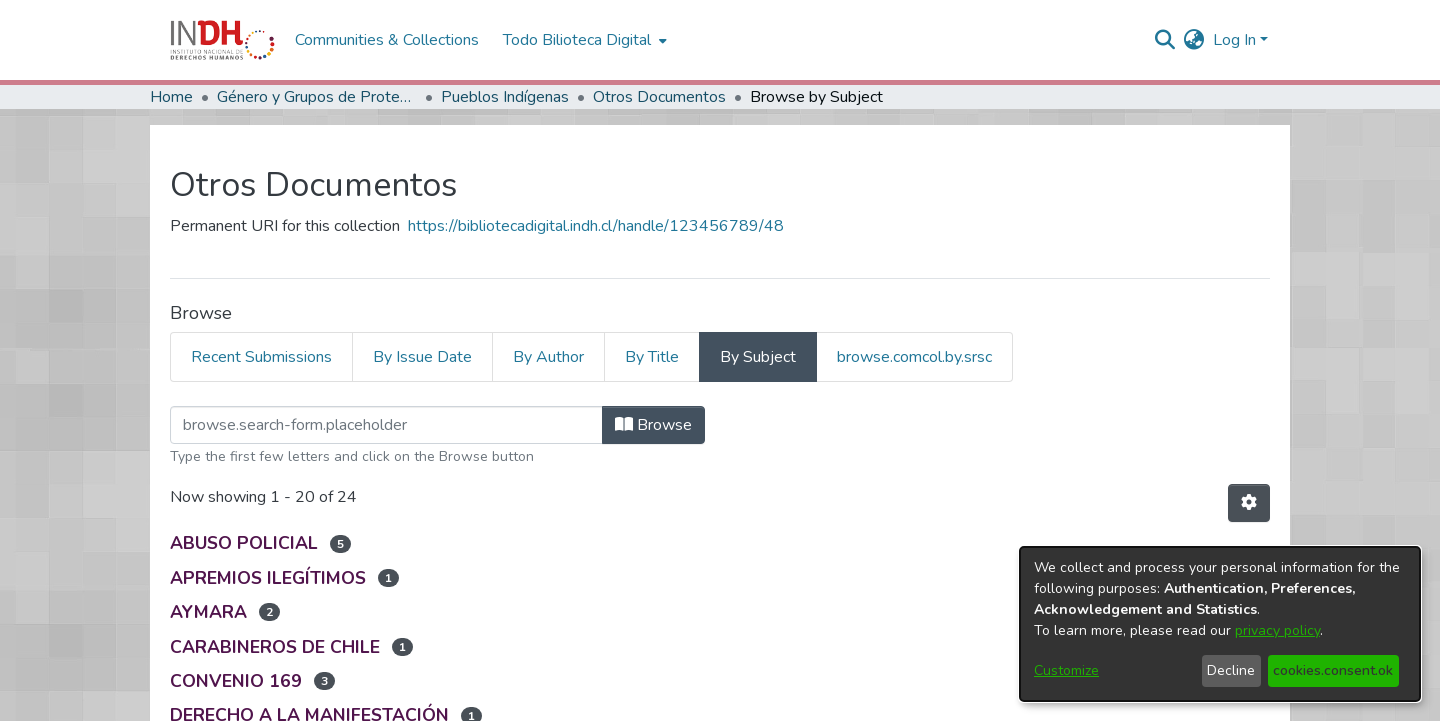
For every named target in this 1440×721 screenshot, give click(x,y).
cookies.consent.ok (1333, 670)
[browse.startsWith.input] (386, 425)
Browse (653, 425)
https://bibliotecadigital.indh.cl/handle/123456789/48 (596, 226)
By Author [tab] (548, 357)
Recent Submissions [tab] (261, 357)
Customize (1066, 670)
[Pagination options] (1249, 503)
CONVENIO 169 (236, 681)
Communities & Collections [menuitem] (387, 40)
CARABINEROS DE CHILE (275, 647)
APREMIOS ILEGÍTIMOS (268, 578)
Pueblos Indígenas (505, 97)
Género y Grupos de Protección (317, 97)
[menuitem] (1194, 40)
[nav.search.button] (1165, 40)
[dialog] (1220, 624)
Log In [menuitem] (1234, 40)
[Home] (222, 40)
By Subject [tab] (758, 357)
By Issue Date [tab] (422, 357)
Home (171, 97)
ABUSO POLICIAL (244, 543)
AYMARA (208, 612)
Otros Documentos (659, 97)
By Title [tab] (652, 357)
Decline (1231, 670)
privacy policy (1277, 630)
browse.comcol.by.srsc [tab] (914, 357)
